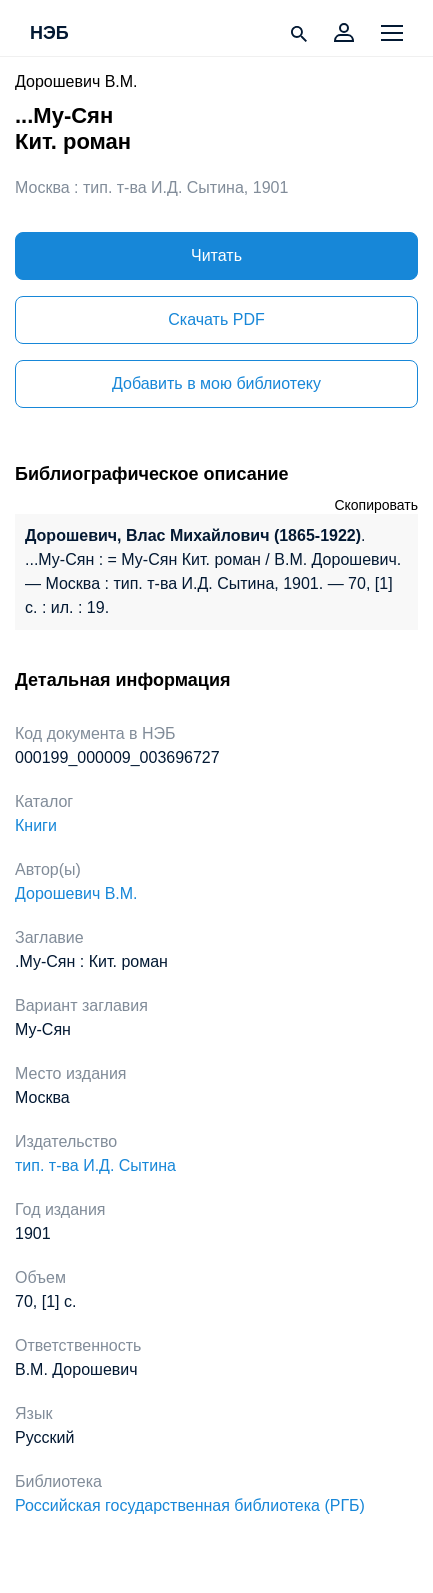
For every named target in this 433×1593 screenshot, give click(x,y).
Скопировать (376, 505)
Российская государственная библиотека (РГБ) (190, 1505)
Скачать (216, 319)
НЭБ (49, 34)
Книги (36, 825)
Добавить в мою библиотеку (216, 383)
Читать (216, 255)
